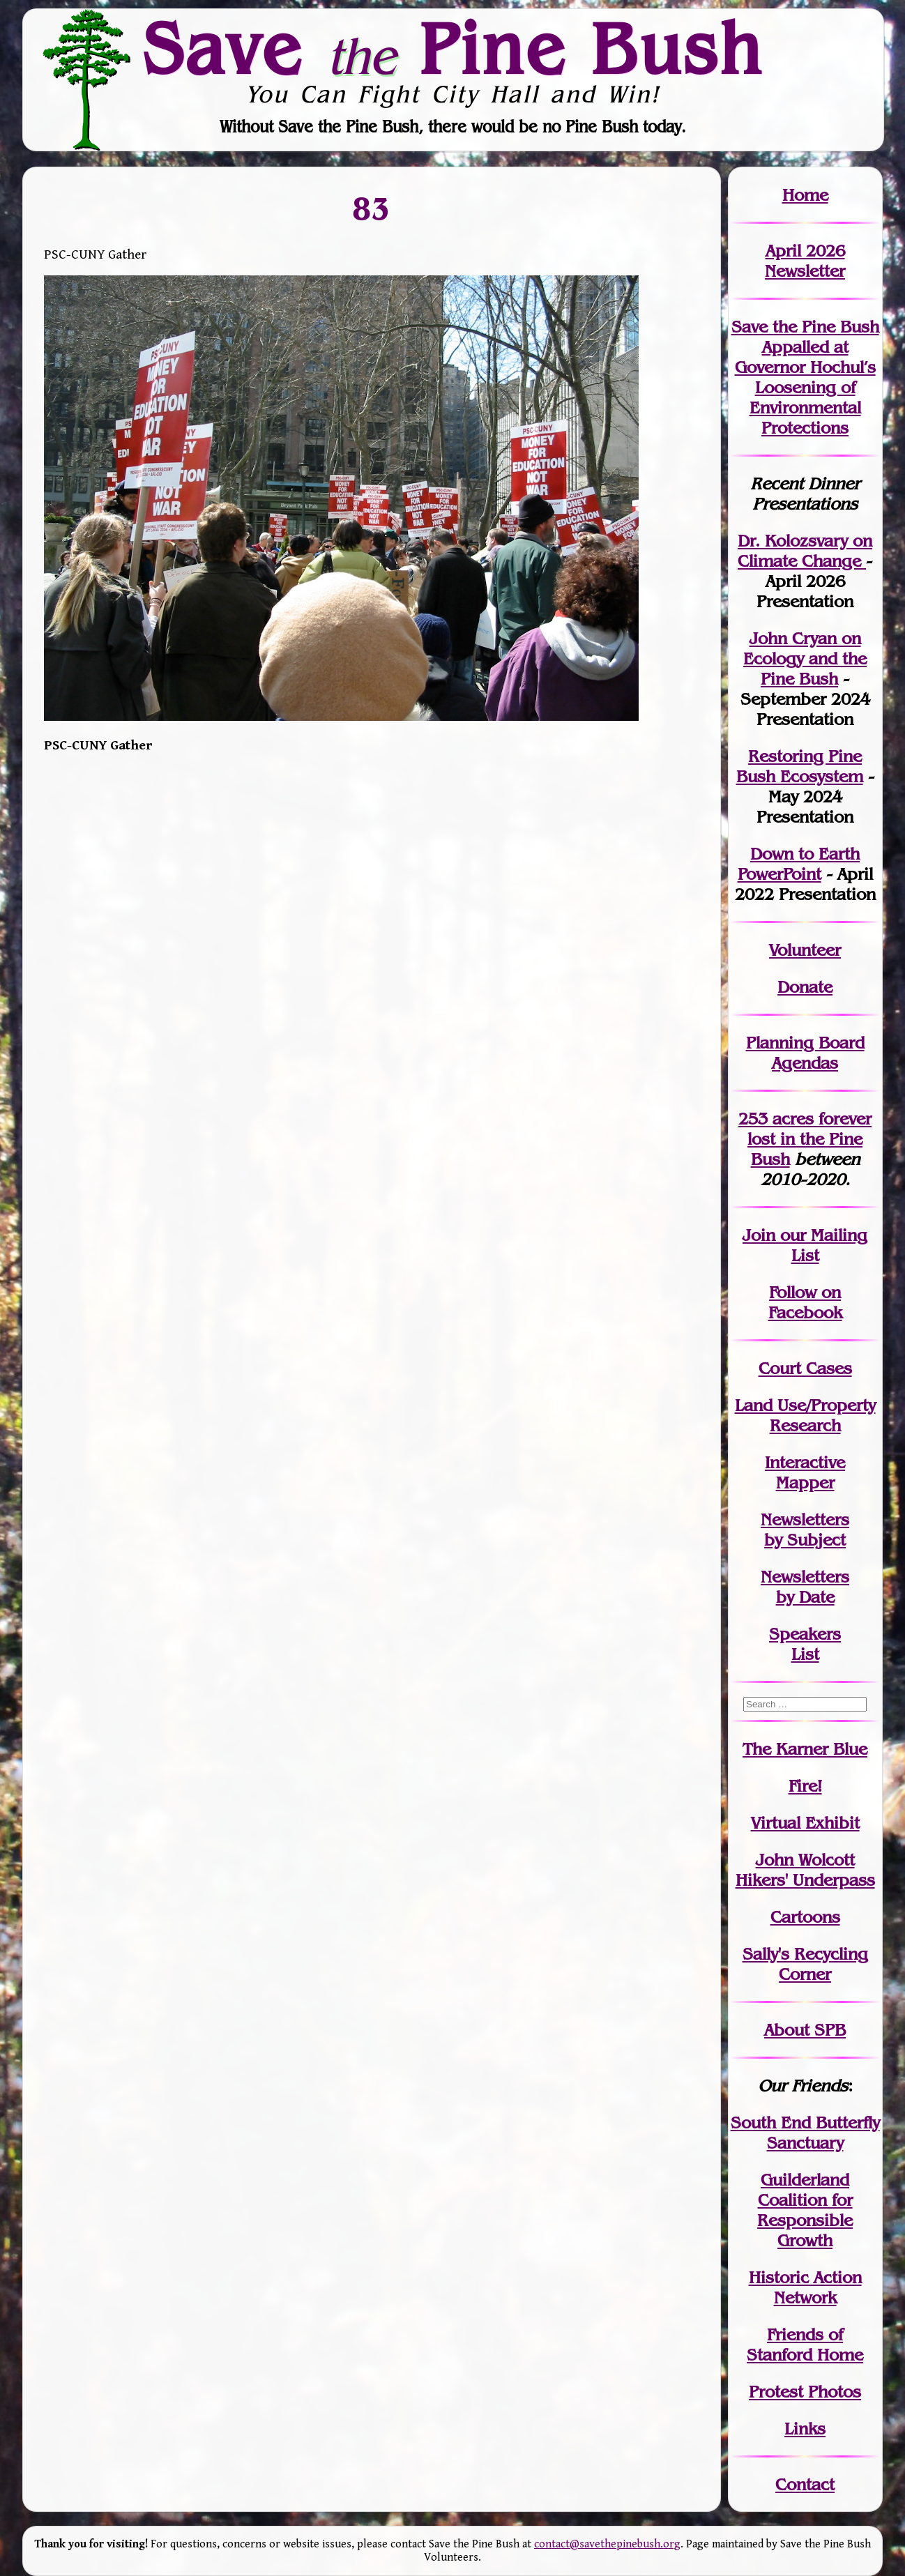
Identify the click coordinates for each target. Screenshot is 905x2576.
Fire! (805, 1786)
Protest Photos (805, 2391)
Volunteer (805, 950)
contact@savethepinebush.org (607, 2544)
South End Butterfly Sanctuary (805, 2132)
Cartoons (805, 1917)
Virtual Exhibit (805, 1823)
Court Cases (805, 1368)
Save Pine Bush (453, 49)
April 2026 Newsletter (805, 261)
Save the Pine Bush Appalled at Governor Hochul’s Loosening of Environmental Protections (805, 377)
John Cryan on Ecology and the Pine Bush (805, 658)
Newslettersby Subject (805, 1529)
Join (759, 1235)
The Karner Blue (805, 1749)
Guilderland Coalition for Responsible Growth (805, 2210)
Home (805, 195)
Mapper (805, 1482)
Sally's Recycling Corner (805, 1964)
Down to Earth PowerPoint (799, 864)
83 (371, 207)
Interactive (805, 1462)
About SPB (805, 2030)
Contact (805, 2484)
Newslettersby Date (805, 1587)
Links (805, 2428)
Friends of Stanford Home (805, 2344)
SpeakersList (805, 1644)
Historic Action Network (805, 2287)
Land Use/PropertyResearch (805, 1415)
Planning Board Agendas (805, 1052)
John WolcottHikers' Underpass (805, 1870)
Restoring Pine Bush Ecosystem (799, 766)
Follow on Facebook (805, 1302)
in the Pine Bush (809, 1138)
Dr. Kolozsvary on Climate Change (805, 551)
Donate (804, 987)
